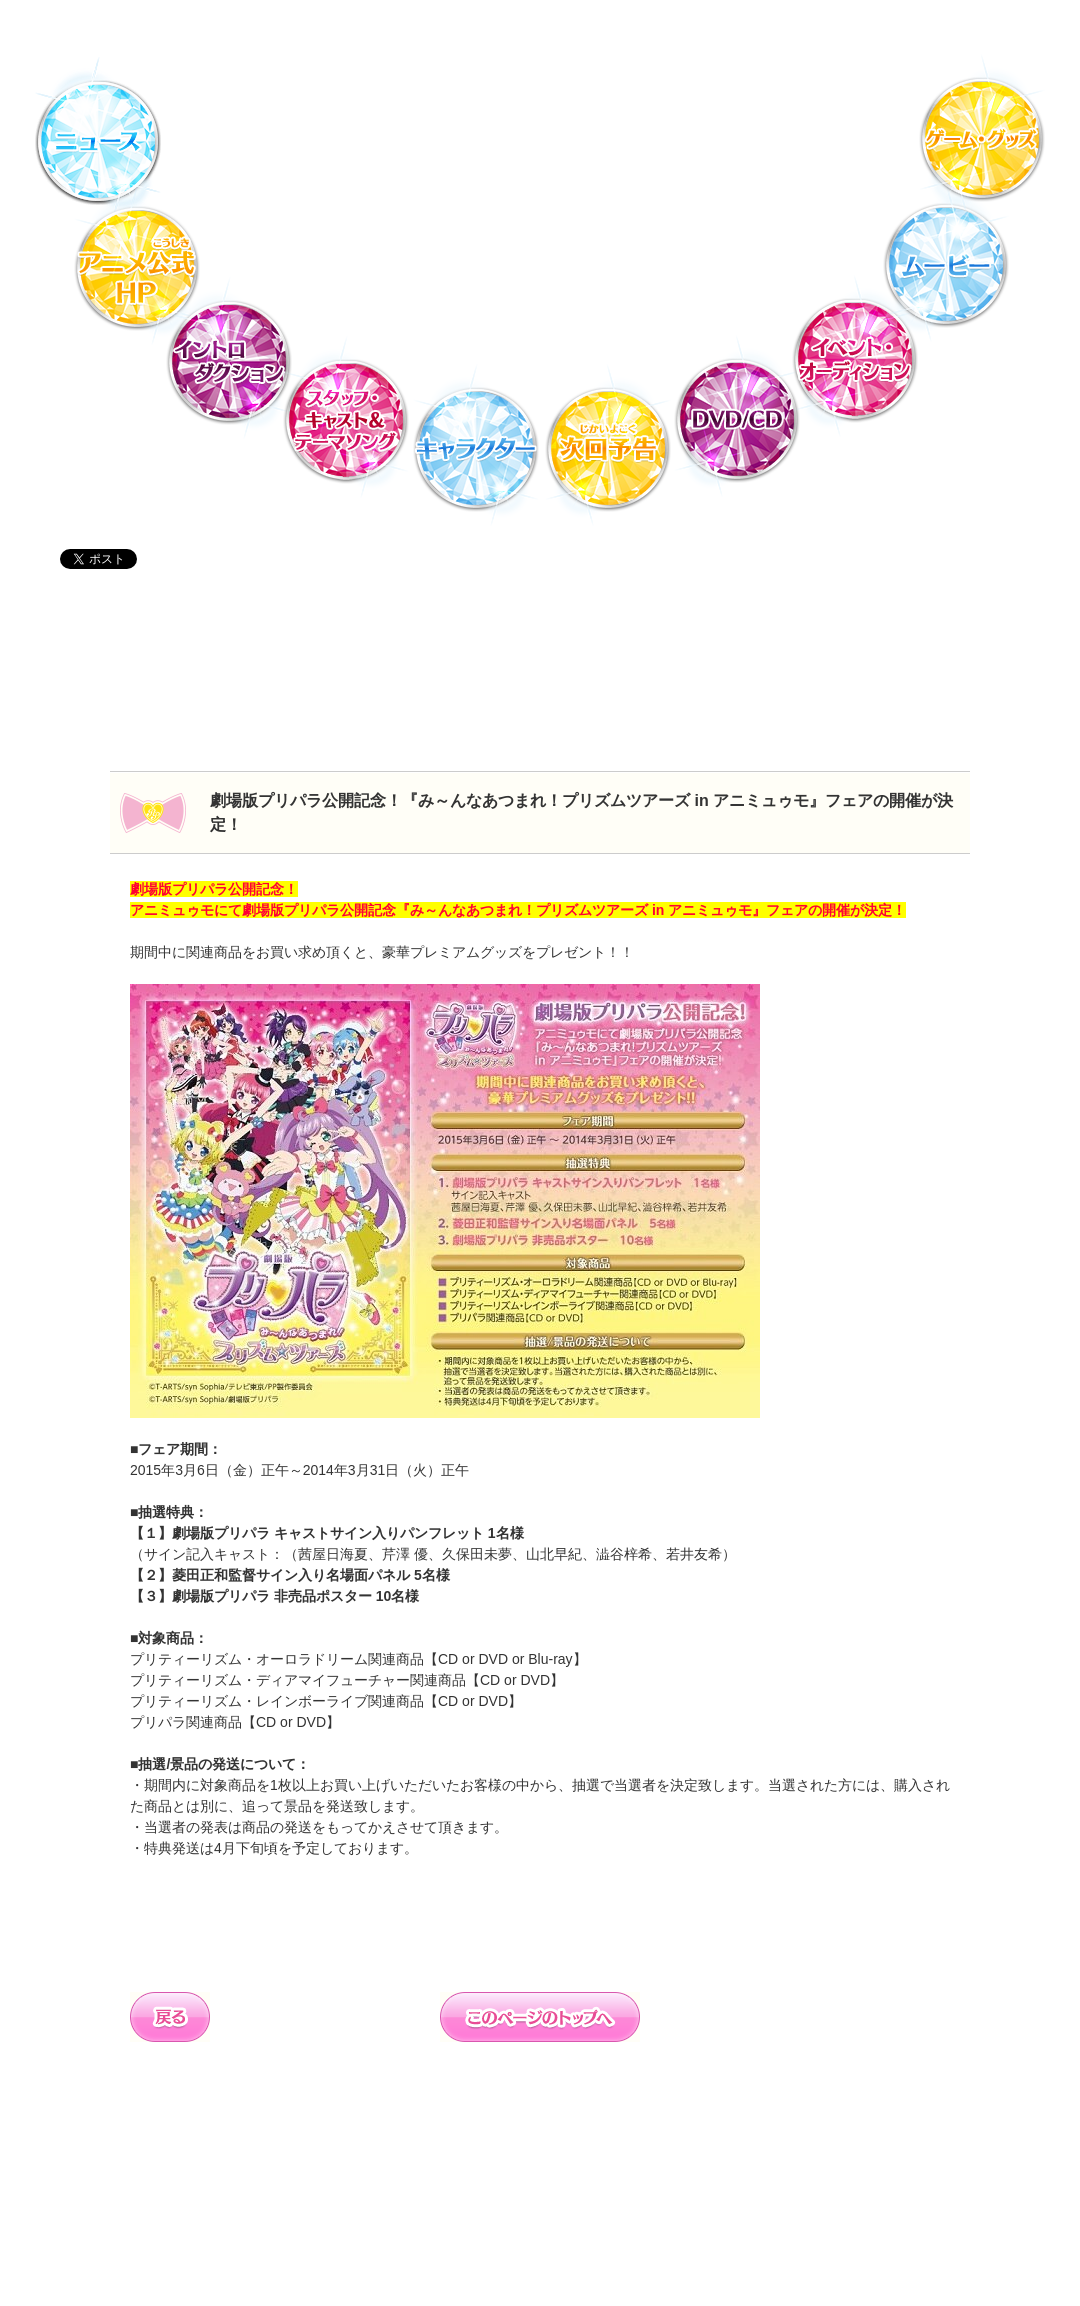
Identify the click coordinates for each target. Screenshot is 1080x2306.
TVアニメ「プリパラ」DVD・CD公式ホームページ (540, 125)
